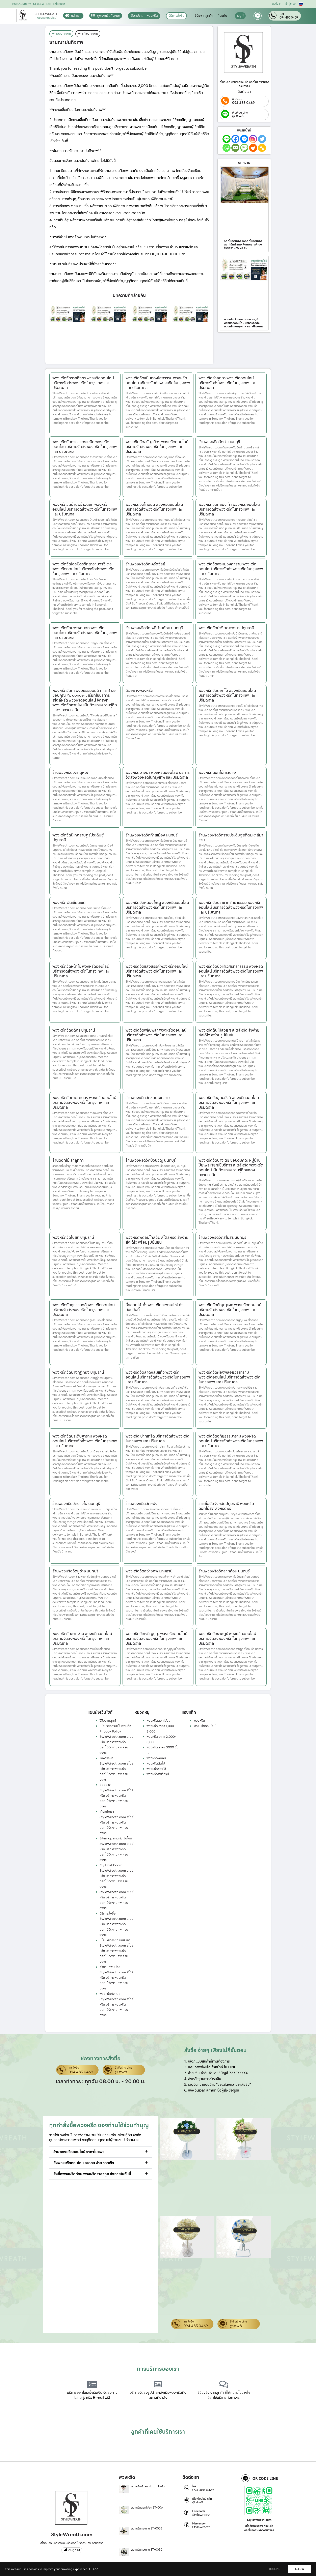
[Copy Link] (262, 148)
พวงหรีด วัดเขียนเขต (69, 902)
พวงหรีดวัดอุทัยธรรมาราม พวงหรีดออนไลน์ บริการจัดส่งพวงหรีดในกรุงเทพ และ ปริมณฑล (231, 1441)
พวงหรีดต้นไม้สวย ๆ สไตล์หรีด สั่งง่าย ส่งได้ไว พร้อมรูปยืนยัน (229, 1032)
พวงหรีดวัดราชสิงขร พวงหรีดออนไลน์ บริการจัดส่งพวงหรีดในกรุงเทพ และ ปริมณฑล (83, 383)
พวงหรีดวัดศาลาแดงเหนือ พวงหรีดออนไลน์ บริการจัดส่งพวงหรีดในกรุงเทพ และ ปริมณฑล (84, 447)
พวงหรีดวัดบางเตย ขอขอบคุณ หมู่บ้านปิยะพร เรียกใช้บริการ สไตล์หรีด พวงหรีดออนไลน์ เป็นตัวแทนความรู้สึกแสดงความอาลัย (231, 1167)
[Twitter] (262, 139)
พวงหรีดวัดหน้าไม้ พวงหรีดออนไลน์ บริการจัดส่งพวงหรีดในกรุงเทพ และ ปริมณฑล (80, 971)
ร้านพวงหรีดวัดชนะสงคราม (148, 1097)
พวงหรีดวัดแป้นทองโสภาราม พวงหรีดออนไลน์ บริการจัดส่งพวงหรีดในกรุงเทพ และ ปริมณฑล (158, 383)
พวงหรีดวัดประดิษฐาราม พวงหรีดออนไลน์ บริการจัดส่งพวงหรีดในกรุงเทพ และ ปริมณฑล (84, 1441)
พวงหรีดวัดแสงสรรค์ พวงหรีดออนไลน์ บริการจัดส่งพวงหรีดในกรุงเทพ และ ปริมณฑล (157, 971)
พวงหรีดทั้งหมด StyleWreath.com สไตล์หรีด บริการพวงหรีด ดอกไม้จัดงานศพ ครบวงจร (116, 2004)
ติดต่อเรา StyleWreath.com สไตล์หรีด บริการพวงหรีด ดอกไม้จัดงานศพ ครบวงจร (116, 1795)
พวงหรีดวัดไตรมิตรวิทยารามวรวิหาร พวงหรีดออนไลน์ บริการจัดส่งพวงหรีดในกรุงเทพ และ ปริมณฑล (83, 569)
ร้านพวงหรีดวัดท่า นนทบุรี (219, 442)
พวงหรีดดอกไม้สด (158, 1720)
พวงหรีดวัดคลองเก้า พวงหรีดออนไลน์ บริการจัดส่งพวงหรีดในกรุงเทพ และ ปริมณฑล (229, 509)
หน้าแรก (76, 15)
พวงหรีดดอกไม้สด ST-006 (147, 2507)
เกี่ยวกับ (222, 15)
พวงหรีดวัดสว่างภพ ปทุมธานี (149, 1571)
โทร (194, 2486)
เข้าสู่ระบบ (290, 4)
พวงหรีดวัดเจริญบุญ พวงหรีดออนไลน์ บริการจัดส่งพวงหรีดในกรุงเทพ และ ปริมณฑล (156, 1638)
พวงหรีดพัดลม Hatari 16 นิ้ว (148, 2486)
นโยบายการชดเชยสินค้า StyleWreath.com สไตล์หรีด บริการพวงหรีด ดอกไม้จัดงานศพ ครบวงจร (116, 1951)
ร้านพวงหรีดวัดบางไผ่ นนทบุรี (76, 1503)
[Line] (226, 139)
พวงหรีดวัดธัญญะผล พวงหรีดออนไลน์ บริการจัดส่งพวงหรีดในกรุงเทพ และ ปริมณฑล (230, 1310)
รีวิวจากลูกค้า (204, 15)
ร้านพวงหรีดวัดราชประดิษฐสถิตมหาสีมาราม (231, 837)
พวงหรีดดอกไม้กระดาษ (217, 772)
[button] (100, 2151)
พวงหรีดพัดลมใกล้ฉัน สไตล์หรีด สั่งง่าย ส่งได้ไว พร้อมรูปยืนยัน (157, 1239)
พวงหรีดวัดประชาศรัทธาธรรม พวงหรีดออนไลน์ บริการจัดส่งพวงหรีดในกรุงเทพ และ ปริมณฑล (231, 907)
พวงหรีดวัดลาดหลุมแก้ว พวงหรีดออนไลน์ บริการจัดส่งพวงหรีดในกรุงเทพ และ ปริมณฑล (158, 1377)
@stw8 (237, 116)
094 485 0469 (289, 17)
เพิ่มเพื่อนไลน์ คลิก (202, 2499)
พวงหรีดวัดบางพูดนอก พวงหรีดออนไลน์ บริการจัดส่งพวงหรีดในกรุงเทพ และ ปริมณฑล (84, 633)
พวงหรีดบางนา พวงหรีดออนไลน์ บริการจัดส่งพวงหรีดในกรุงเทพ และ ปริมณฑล (158, 774)
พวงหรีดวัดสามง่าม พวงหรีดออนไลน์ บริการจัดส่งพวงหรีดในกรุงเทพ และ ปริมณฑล (82, 1638)
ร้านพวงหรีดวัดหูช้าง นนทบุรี (75, 1571)
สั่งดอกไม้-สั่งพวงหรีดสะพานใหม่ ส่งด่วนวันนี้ (155, 1307)
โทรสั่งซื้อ (74, 2068)
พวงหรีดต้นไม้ (156, 1763)
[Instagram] (253, 139)
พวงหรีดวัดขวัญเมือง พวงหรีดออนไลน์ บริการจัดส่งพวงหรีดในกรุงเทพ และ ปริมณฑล (157, 447)
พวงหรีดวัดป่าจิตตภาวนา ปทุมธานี (226, 628)
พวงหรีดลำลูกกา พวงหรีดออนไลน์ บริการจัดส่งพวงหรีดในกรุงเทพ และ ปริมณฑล (227, 383)
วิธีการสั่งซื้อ (176, 15)
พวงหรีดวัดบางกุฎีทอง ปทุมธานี (78, 1372)
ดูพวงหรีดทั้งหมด (108, 15)
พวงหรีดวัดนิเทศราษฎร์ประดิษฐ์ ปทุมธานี (78, 837)
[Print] (253, 148)
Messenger (199, 2524)
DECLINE (274, 2569)
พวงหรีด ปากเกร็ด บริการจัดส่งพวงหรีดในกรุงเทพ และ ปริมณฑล (157, 1438)
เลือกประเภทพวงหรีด (144, 15)
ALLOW (299, 2569)
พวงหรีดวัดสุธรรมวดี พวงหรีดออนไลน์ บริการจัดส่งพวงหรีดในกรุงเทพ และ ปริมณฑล (83, 1310)
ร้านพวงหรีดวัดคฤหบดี (70, 772)
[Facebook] (235, 139)
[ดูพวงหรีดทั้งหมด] (93, 16)
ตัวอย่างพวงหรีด (139, 690)
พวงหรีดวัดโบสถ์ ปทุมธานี (73, 1237)
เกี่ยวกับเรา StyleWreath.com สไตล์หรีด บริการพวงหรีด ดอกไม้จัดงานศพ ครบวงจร (116, 1822)
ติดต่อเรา (277, 4)
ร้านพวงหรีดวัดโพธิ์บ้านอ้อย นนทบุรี (154, 628)
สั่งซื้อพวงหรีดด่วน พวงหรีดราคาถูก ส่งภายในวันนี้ (92, 2174)
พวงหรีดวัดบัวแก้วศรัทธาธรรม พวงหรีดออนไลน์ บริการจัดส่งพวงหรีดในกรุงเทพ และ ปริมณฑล (231, 971)
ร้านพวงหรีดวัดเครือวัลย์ (145, 564)
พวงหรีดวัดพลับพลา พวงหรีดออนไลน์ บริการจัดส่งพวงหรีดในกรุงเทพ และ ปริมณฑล (156, 1035)
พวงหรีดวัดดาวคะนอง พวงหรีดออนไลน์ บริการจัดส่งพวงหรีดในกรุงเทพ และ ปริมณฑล (84, 1102)
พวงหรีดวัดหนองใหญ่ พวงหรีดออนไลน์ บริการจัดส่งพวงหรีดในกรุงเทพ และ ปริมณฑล (157, 907)
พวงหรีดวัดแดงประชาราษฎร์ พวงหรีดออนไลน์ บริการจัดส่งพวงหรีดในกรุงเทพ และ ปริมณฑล (244, 322)
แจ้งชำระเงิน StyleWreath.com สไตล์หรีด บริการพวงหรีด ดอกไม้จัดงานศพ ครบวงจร (116, 1769)
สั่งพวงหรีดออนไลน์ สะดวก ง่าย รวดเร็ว (83, 2163)
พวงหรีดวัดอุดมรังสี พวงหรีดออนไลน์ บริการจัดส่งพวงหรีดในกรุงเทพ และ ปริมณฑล (229, 1102)
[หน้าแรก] (67, 16)
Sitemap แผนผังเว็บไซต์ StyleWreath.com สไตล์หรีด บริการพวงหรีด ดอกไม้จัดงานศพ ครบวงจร (116, 1849)
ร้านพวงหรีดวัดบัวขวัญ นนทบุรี (151, 1160)
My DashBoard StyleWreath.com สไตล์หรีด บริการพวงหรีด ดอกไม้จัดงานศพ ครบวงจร (116, 1876)
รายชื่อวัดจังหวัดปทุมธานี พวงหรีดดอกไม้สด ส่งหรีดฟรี (226, 1506)
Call (282, 14)
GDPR (93, 2569)
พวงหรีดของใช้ (156, 1768)
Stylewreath (201, 2514)
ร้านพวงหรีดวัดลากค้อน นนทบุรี (224, 1571)
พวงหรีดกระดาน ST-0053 (146, 2528)
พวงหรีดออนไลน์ (46, 17)
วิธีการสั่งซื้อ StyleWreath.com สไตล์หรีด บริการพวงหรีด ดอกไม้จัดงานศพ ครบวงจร (116, 1924)
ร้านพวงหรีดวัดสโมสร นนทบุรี (222, 1237)
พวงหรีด (199, 1720)
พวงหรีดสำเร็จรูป (158, 1774)
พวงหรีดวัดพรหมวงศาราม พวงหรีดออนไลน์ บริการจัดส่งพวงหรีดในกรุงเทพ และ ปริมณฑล (231, 569)
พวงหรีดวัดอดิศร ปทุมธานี (73, 1030)
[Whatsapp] (226, 148)
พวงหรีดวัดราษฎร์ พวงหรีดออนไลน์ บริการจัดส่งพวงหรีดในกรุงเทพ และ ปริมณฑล (227, 1638)
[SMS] (244, 148)
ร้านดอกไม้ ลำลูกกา (68, 1160)
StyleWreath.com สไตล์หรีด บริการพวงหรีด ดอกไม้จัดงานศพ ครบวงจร (116, 1744)
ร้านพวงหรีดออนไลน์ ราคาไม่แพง (79, 2152)
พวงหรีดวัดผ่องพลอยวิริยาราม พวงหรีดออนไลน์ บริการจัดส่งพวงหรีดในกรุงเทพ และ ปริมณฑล (229, 1377)
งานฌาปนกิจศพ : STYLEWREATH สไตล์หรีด (38, 4)
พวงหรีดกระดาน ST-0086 (146, 2549)
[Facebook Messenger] (244, 139)
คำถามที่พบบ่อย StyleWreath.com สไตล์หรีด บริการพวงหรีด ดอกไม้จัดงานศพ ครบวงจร (116, 1977)
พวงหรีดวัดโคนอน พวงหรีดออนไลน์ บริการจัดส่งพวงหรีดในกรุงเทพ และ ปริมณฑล (154, 509)
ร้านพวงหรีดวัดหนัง (141, 1503)
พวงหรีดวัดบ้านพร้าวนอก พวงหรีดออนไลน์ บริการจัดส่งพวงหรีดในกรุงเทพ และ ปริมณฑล (84, 509)
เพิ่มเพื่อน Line (240, 113)
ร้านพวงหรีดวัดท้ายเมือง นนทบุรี (152, 835)
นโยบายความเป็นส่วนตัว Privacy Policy (115, 1728)
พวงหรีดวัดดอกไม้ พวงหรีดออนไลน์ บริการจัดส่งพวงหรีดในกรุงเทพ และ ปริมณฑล (227, 695)
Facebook (198, 2511)
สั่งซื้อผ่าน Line (123, 2068)
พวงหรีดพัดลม (156, 1758)
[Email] (235, 148)
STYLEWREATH (46, 14)
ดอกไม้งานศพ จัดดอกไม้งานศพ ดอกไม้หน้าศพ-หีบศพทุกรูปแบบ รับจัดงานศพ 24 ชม (243, 244)
